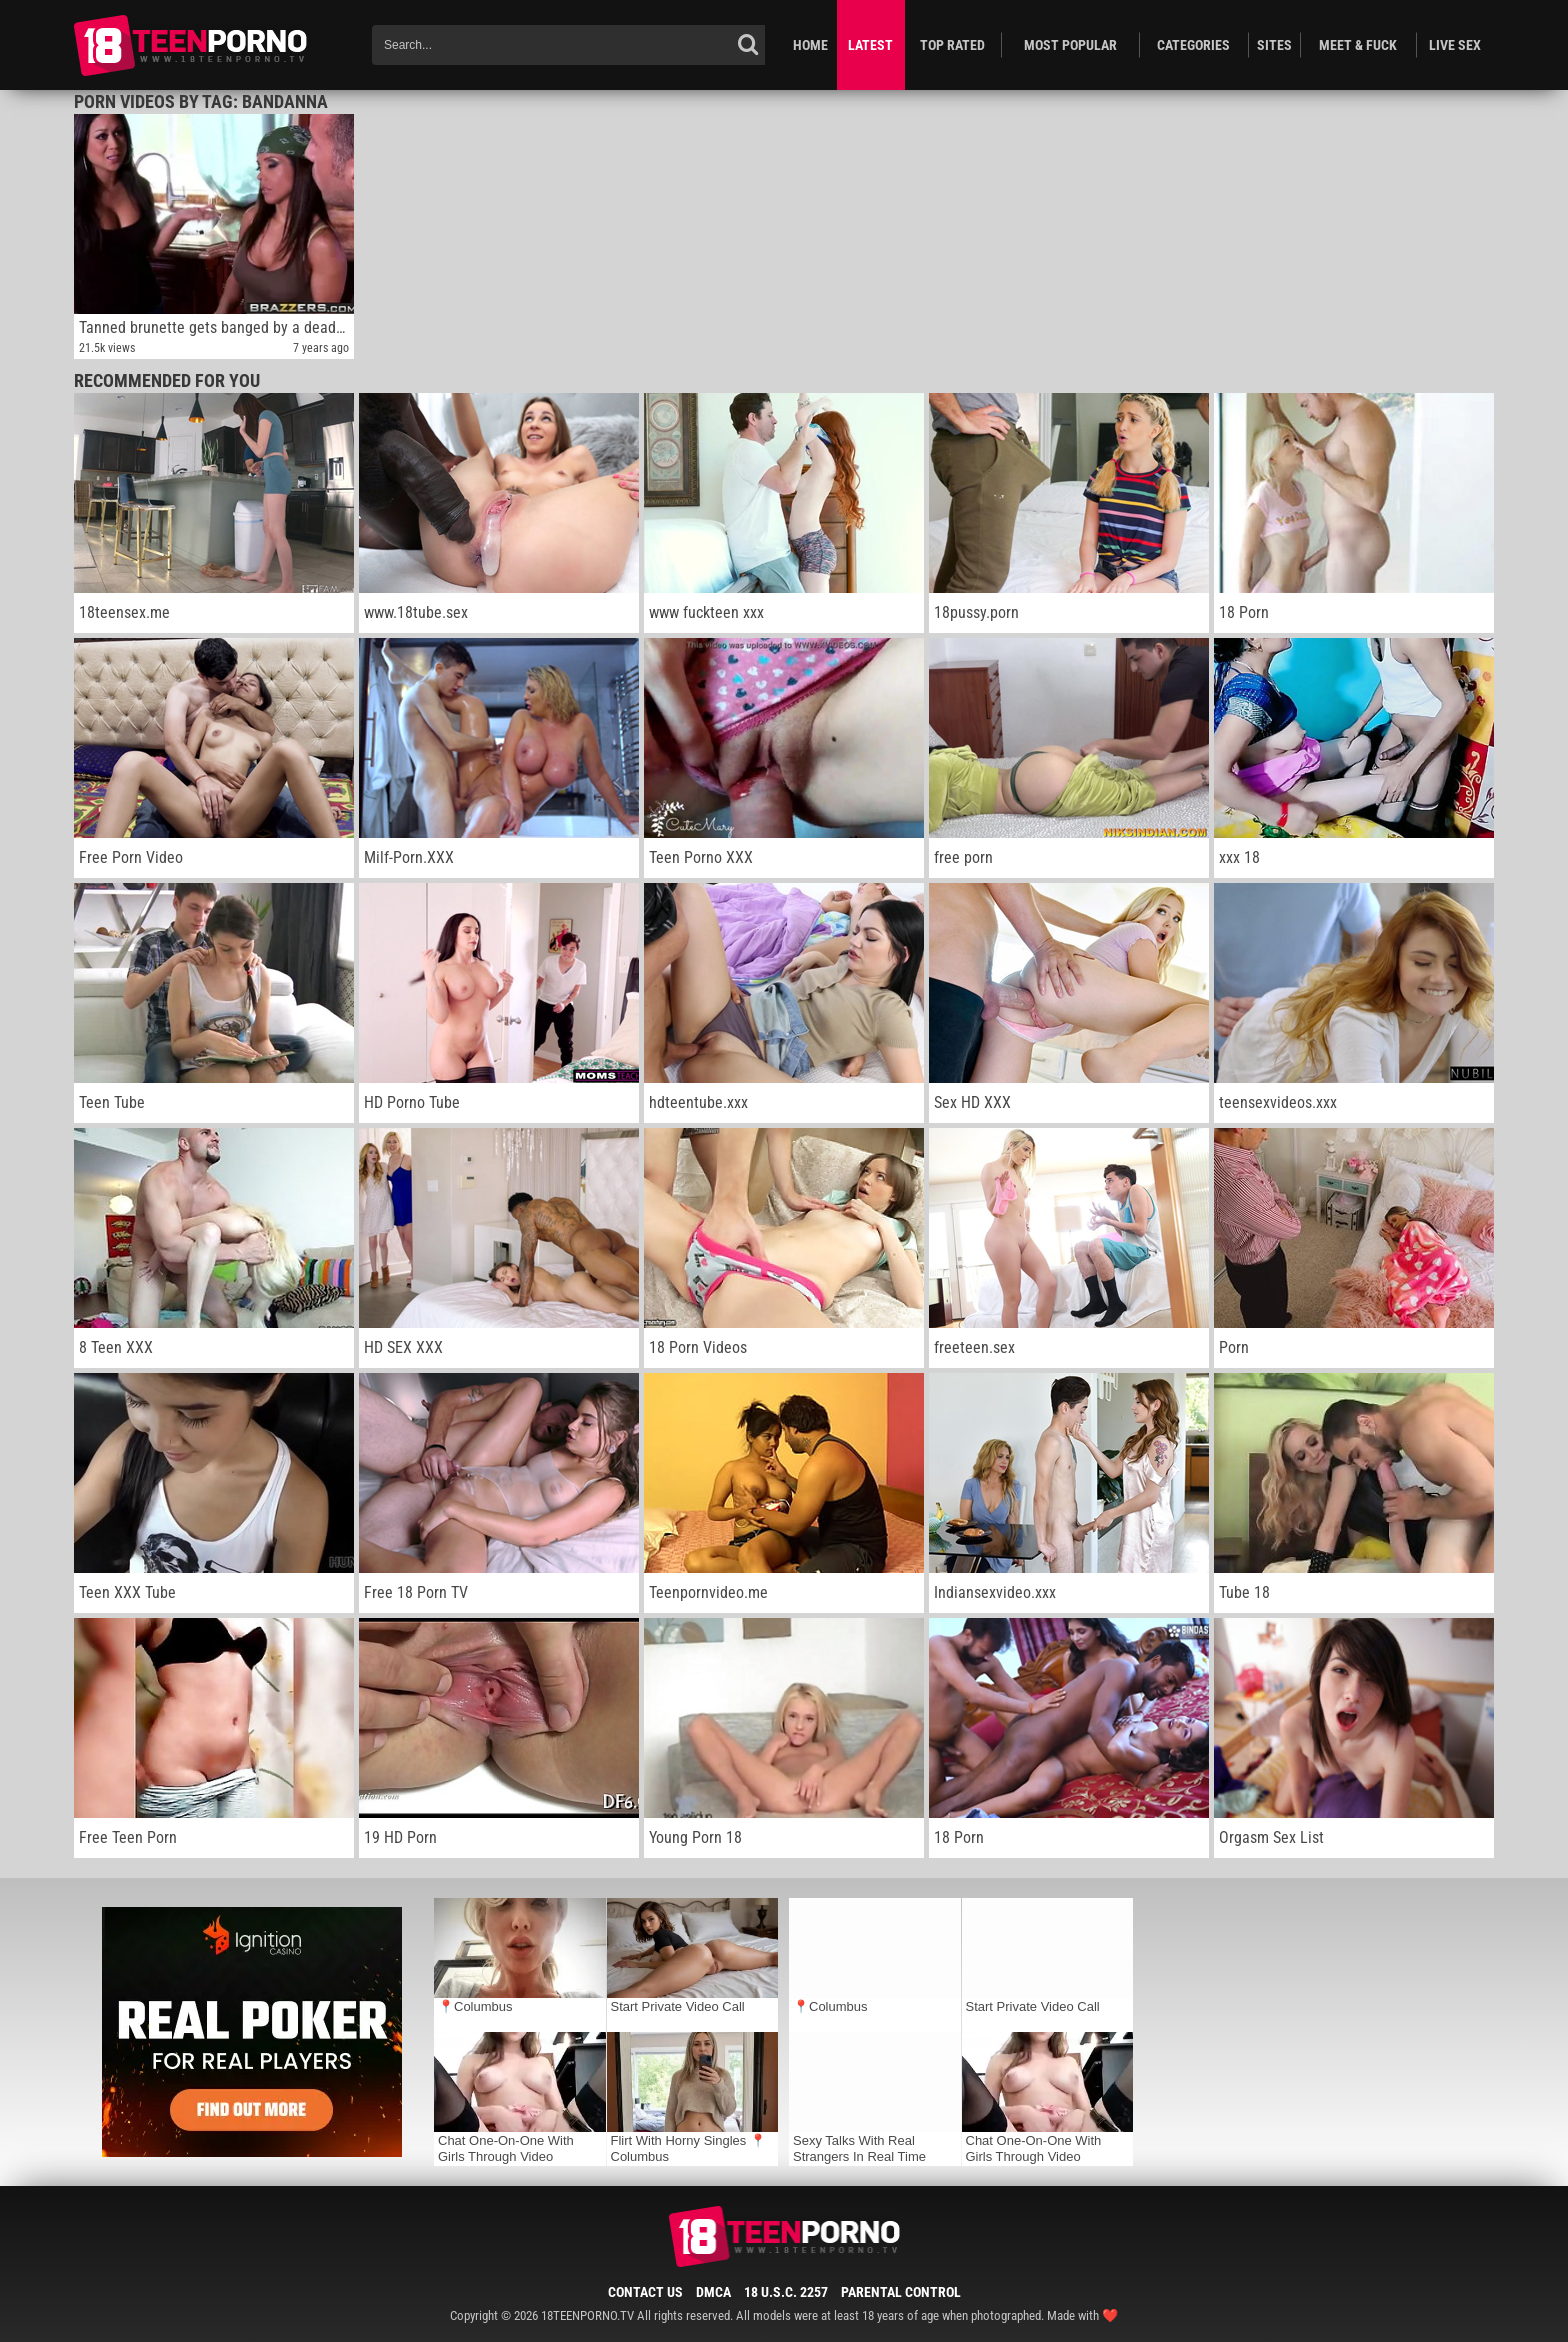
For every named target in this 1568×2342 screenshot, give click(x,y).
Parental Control (901, 2292)
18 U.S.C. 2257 (786, 2292)
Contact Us (645, 2292)
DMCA (713, 2292)
